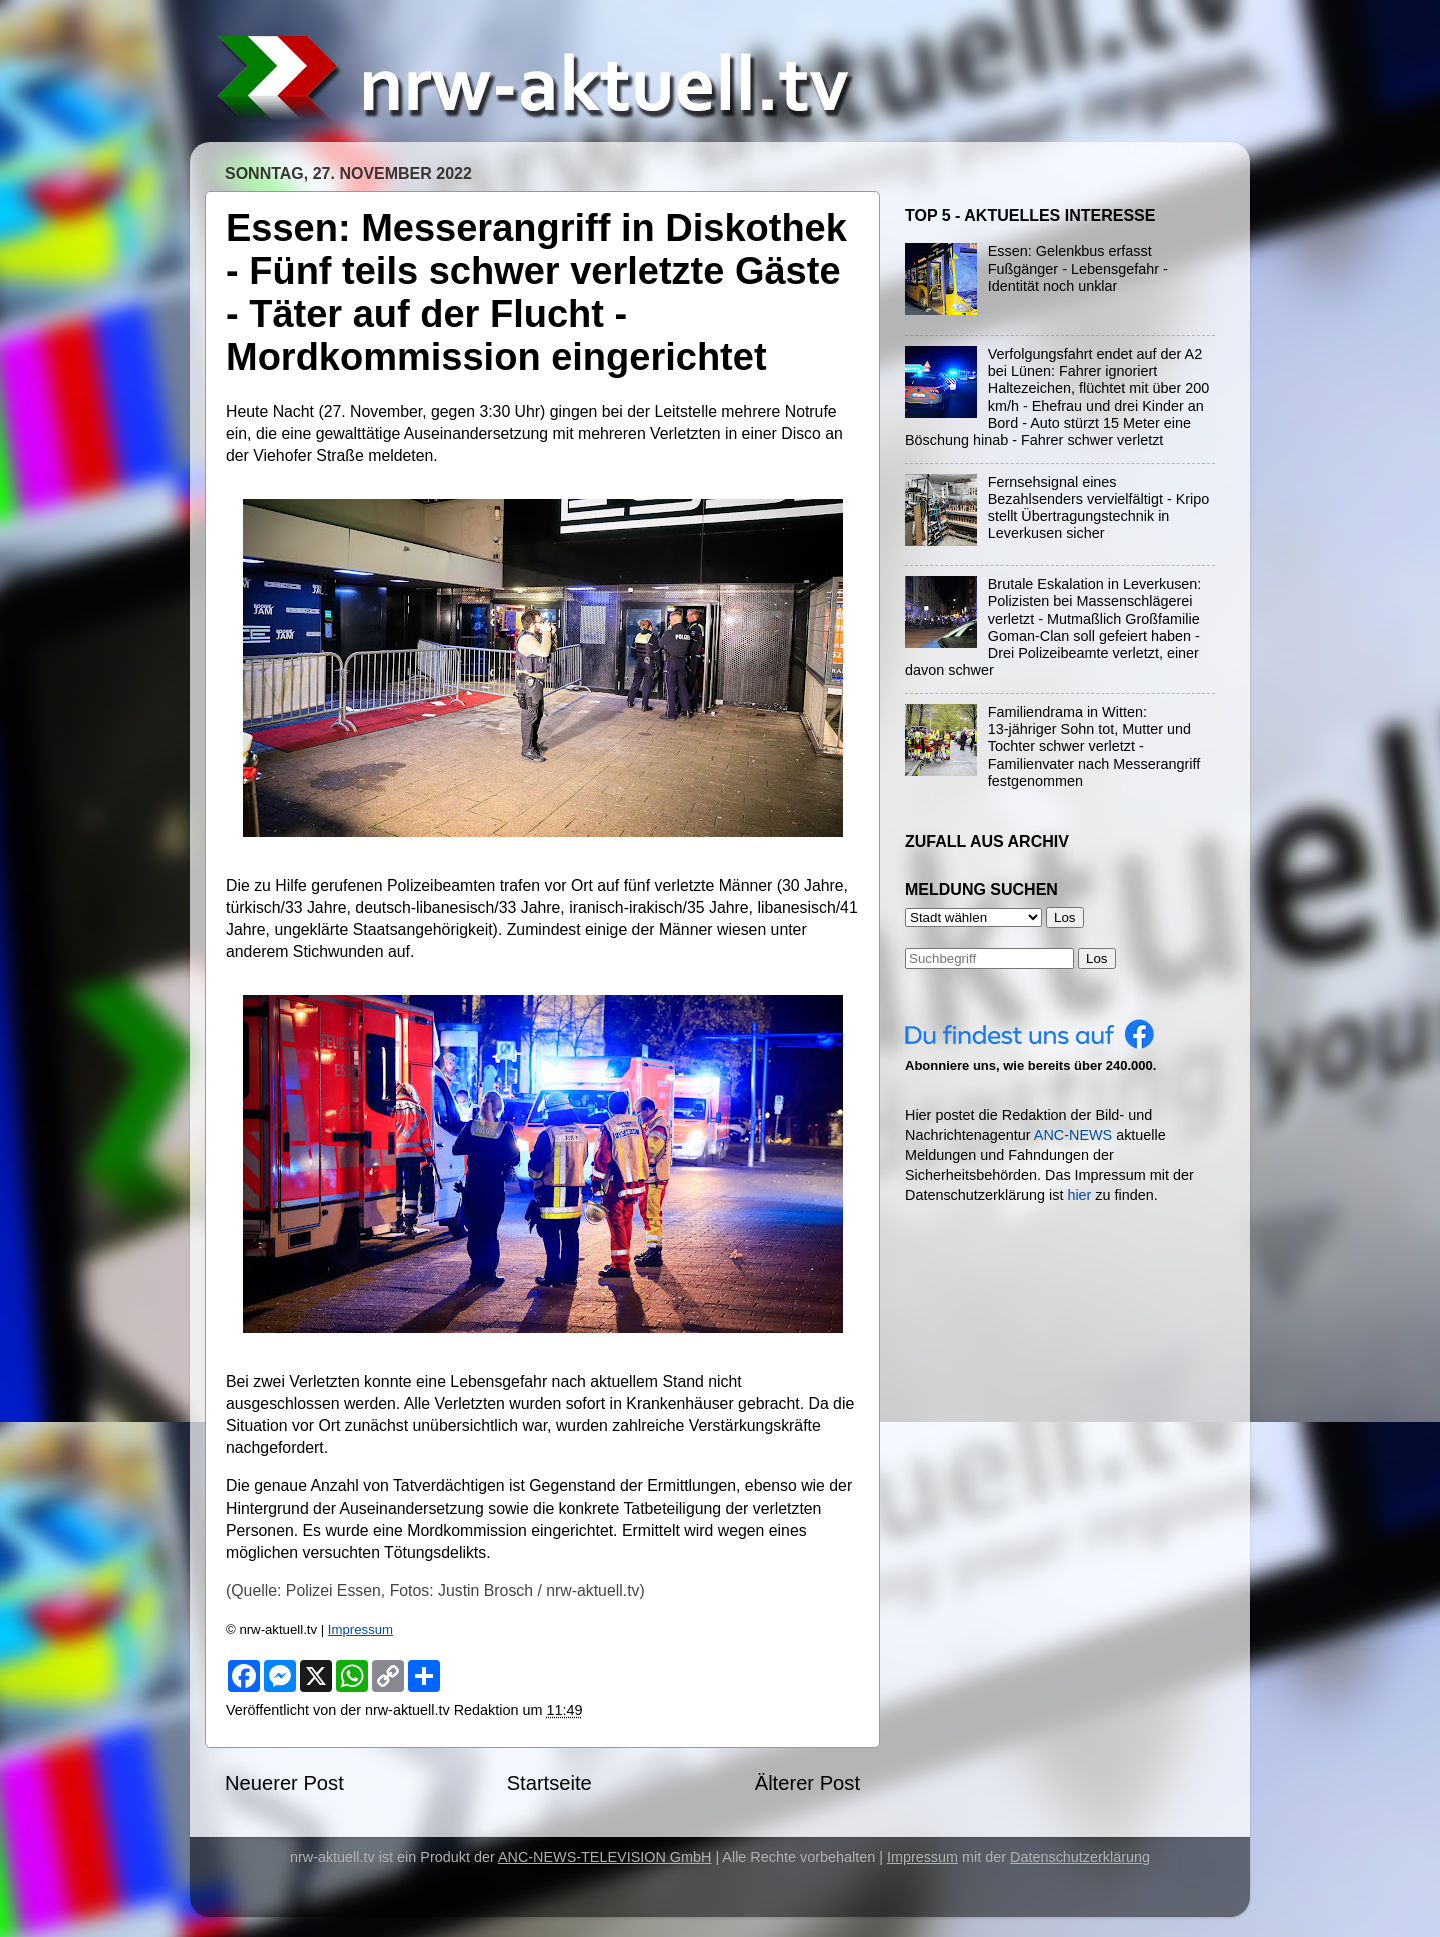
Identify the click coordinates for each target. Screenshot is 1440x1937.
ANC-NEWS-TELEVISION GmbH (605, 1857)
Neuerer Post (284, 1783)
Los (1097, 958)
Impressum (360, 1629)
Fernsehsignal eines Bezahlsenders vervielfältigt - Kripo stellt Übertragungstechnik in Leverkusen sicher (1099, 508)
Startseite (549, 1783)
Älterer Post (807, 1783)
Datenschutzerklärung (1080, 1857)
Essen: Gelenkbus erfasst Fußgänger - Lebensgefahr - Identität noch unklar (1078, 268)
